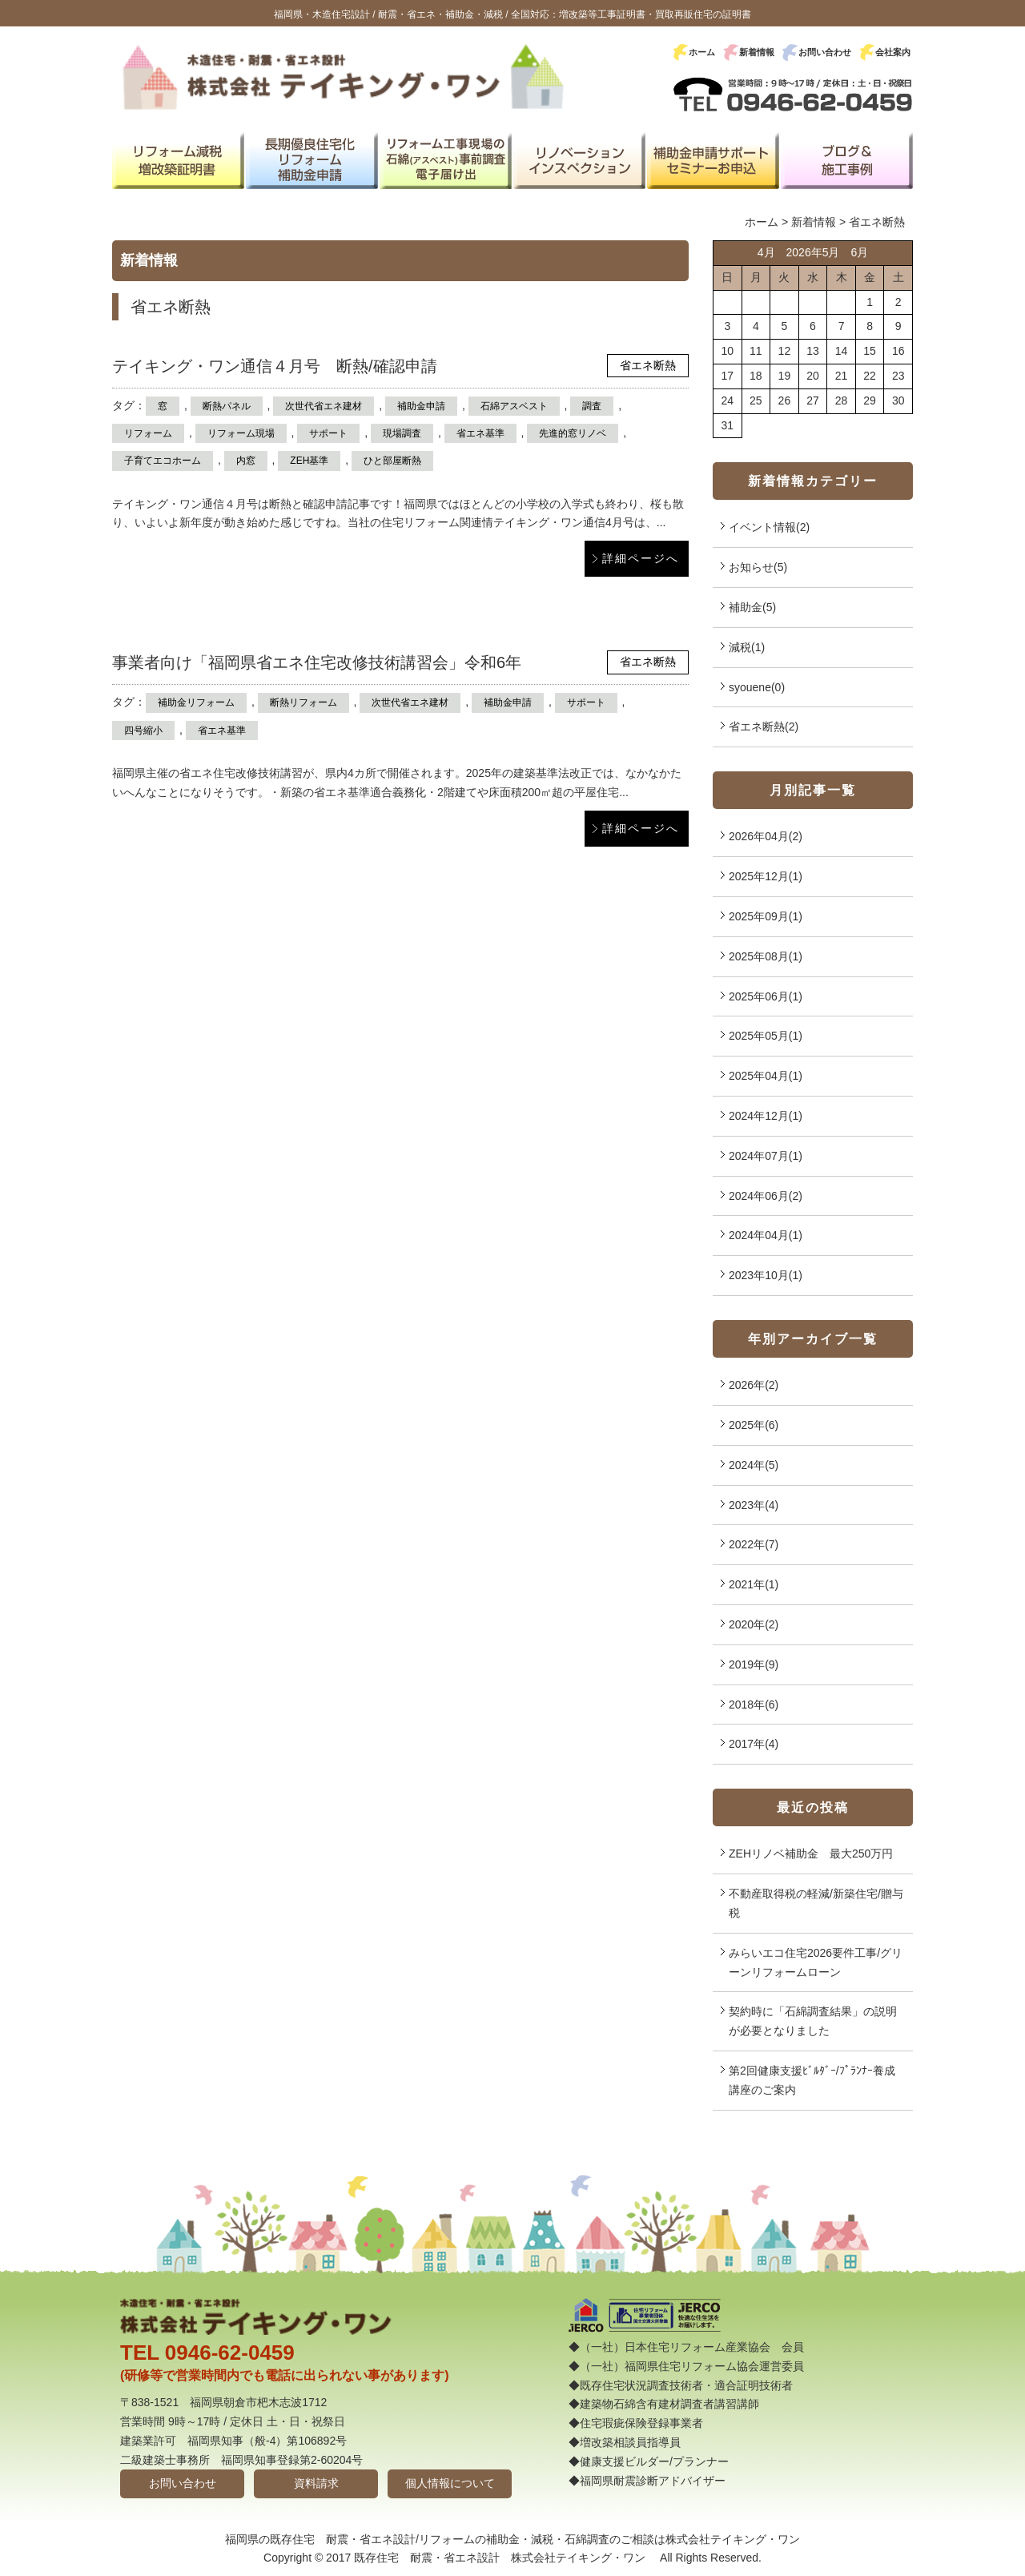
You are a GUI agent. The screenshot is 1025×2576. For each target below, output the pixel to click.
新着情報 (756, 52)
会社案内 (892, 52)
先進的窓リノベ (572, 433)
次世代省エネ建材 (323, 406)
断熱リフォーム (303, 702)
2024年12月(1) (765, 1115)
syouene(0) (757, 687)
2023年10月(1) (765, 1275)
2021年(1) (753, 1584)
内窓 (245, 460)
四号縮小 (143, 730)
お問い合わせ (824, 52)
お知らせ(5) (758, 567)
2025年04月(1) (765, 1075)
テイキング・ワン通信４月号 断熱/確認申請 (274, 366)
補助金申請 (421, 406)
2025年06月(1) (765, 996)
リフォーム (148, 433)
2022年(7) (753, 1544)
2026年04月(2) (765, 836)
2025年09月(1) (765, 916)
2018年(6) (753, 1704)
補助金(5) (752, 607)
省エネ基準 (480, 433)
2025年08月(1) (765, 956)
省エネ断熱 (648, 365)
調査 (591, 406)
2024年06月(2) (765, 1195)
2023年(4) (753, 1505)
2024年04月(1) (765, 1235)
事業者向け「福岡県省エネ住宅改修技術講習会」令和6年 (316, 662)
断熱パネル (227, 406)
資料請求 (316, 2483)
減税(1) (747, 647)
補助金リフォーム (196, 702)
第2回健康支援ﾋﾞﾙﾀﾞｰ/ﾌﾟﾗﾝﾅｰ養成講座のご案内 (812, 2080)
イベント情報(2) (769, 527)
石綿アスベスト (514, 406)
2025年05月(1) (765, 1035)
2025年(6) (753, 1425)
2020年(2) (753, 1624)
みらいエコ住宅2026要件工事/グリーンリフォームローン (815, 1962)
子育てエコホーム (162, 460)
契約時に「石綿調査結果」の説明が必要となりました (813, 2021)
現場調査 (402, 433)
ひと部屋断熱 (392, 460)
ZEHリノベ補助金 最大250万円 (811, 1853)
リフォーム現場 (241, 433)
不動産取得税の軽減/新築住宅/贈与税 (816, 1903)
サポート (328, 433)
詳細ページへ (640, 558)
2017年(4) (753, 1743)
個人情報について (450, 2483)
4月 (766, 252)
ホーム (702, 52)
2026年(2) (753, 1385)
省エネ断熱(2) (763, 726)
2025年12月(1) (765, 876)
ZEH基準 (309, 460)
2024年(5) (753, 1465)
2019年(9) (753, 1664)
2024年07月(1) (765, 1155)
